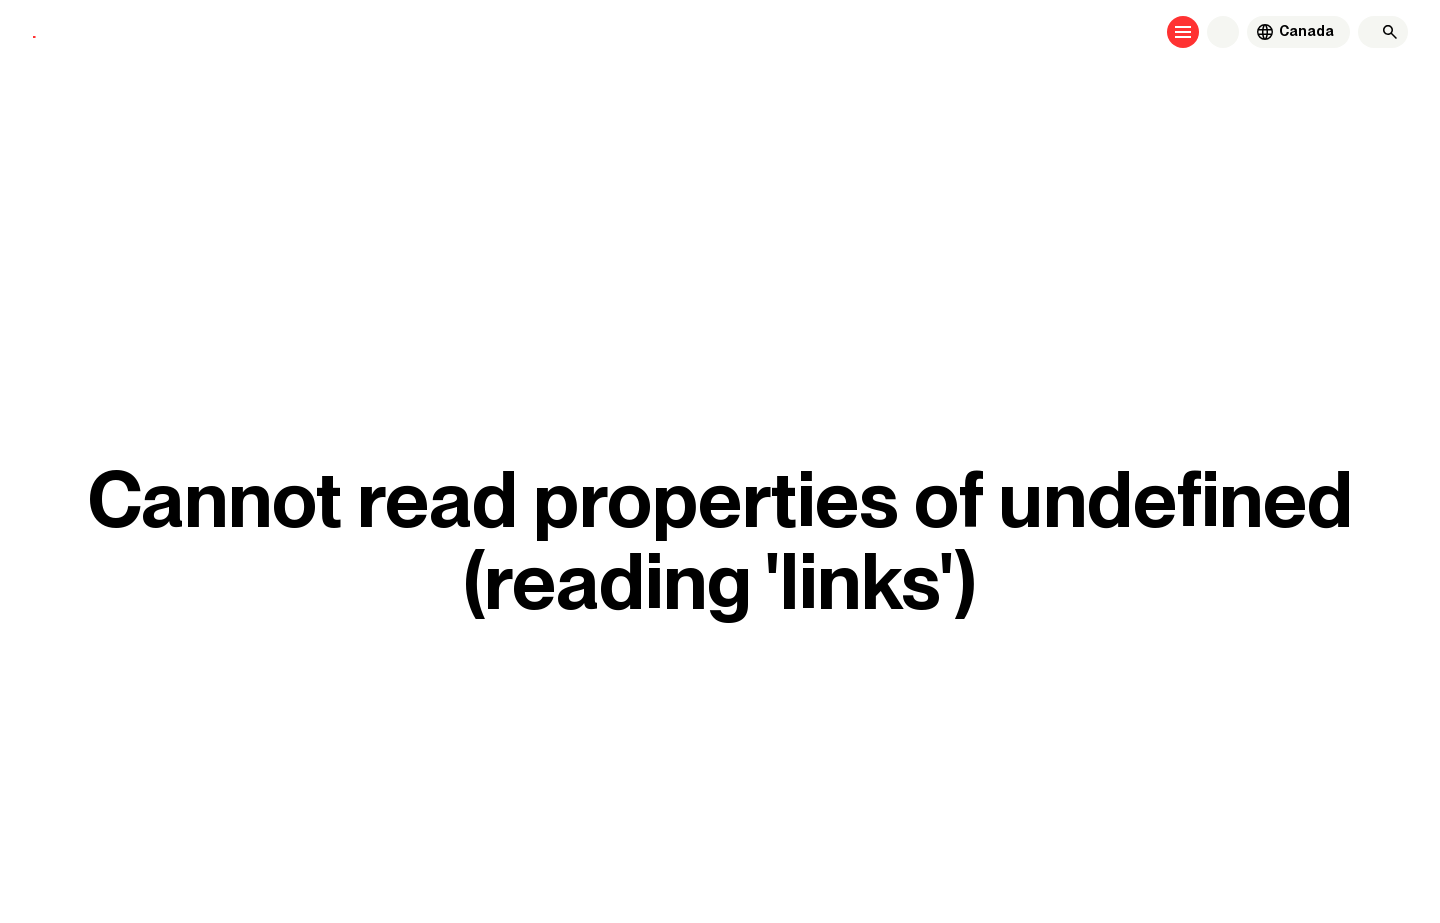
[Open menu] (1183, 32)
